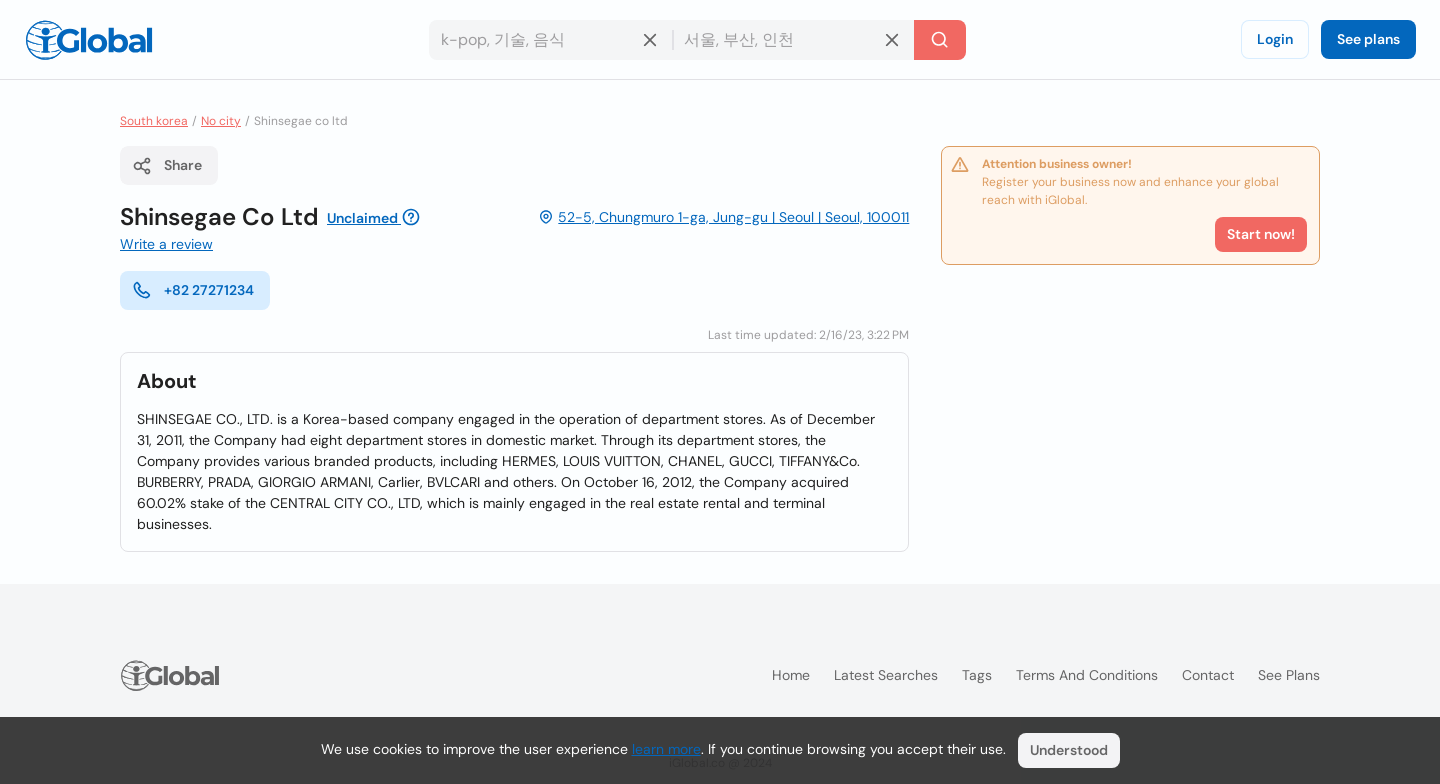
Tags (977, 675)
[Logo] (89, 40)
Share (167, 166)
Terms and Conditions (1087, 675)
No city (221, 121)
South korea (154, 121)
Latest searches (886, 675)
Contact (1208, 675)
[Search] (940, 40)
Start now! (1261, 234)
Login (1275, 39)
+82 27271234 (193, 290)
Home (791, 675)
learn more (666, 749)
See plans (1368, 39)
